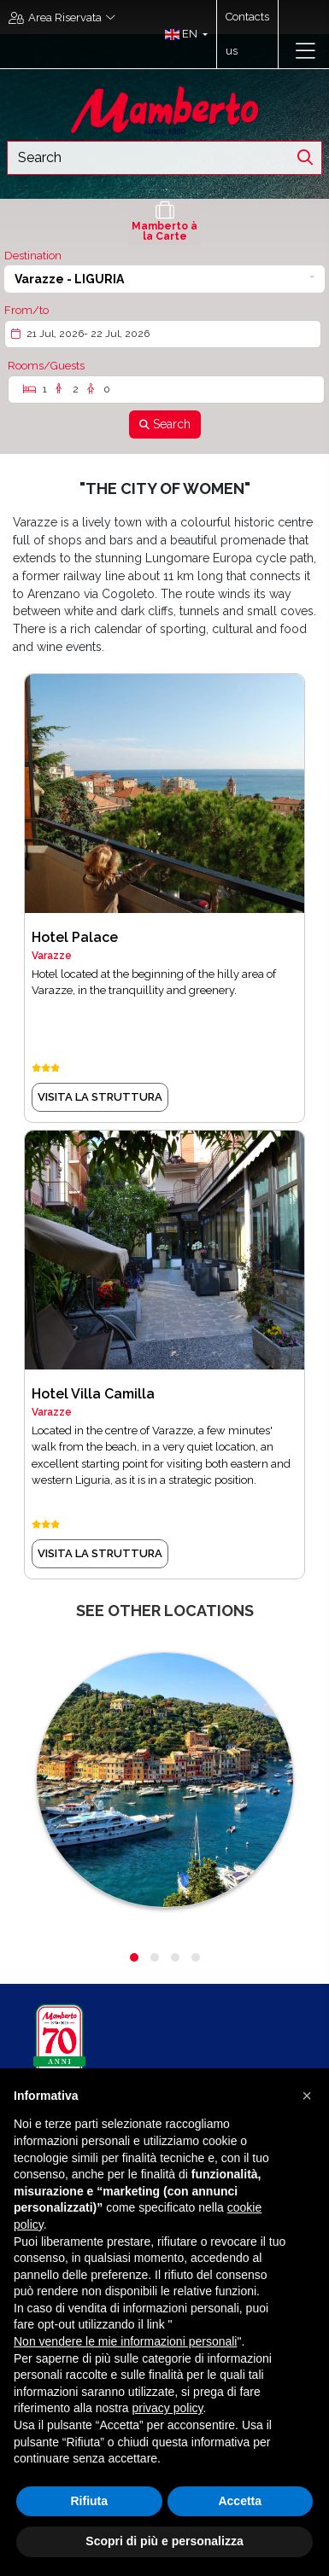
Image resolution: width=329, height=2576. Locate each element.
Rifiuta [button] (89, 2501)
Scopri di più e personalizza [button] (164, 2541)
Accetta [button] (239, 2501)
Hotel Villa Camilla (93, 1394)
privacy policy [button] (167, 2408)
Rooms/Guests (46, 365)
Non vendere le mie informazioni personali (125, 2341)
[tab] (164, 222)
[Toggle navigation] (305, 51)
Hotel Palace (75, 937)
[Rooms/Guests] (166, 389)
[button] (182, 34)
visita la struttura (100, 1096)
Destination (33, 255)
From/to (26, 310)
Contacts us (247, 33)
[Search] (165, 424)
